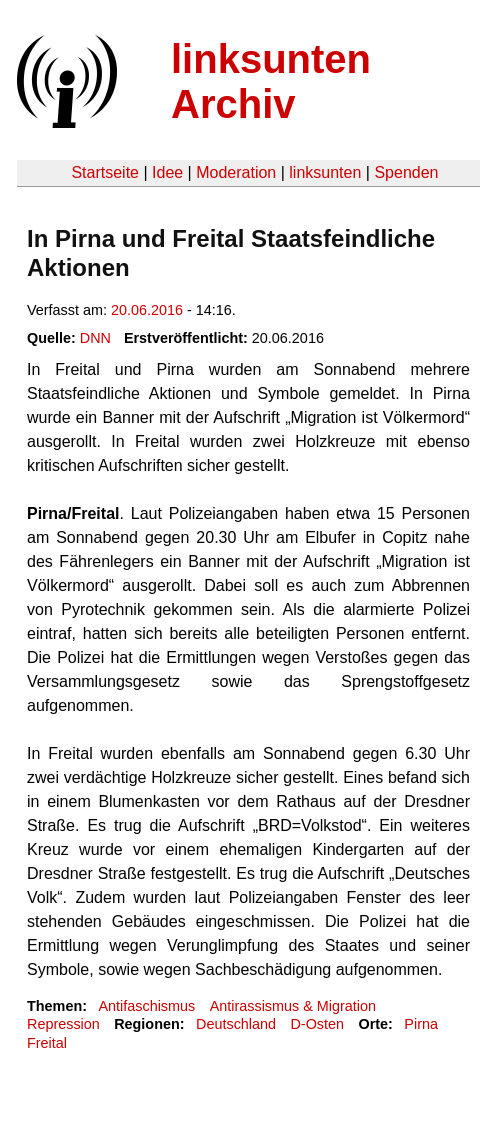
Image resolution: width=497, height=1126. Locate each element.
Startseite (105, 172)
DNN (95, 338)
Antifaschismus (146, 1006)
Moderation (236, 172)
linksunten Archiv (271, 81)
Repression (63, 1024)
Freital (47, 1043)
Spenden (406, 172)
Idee (167, 172)
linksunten (325, 172)
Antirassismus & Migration (293, 1006)
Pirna (421, 1024)
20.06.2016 (147, 310)
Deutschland (236, 1024)
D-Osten (317, 1024)
